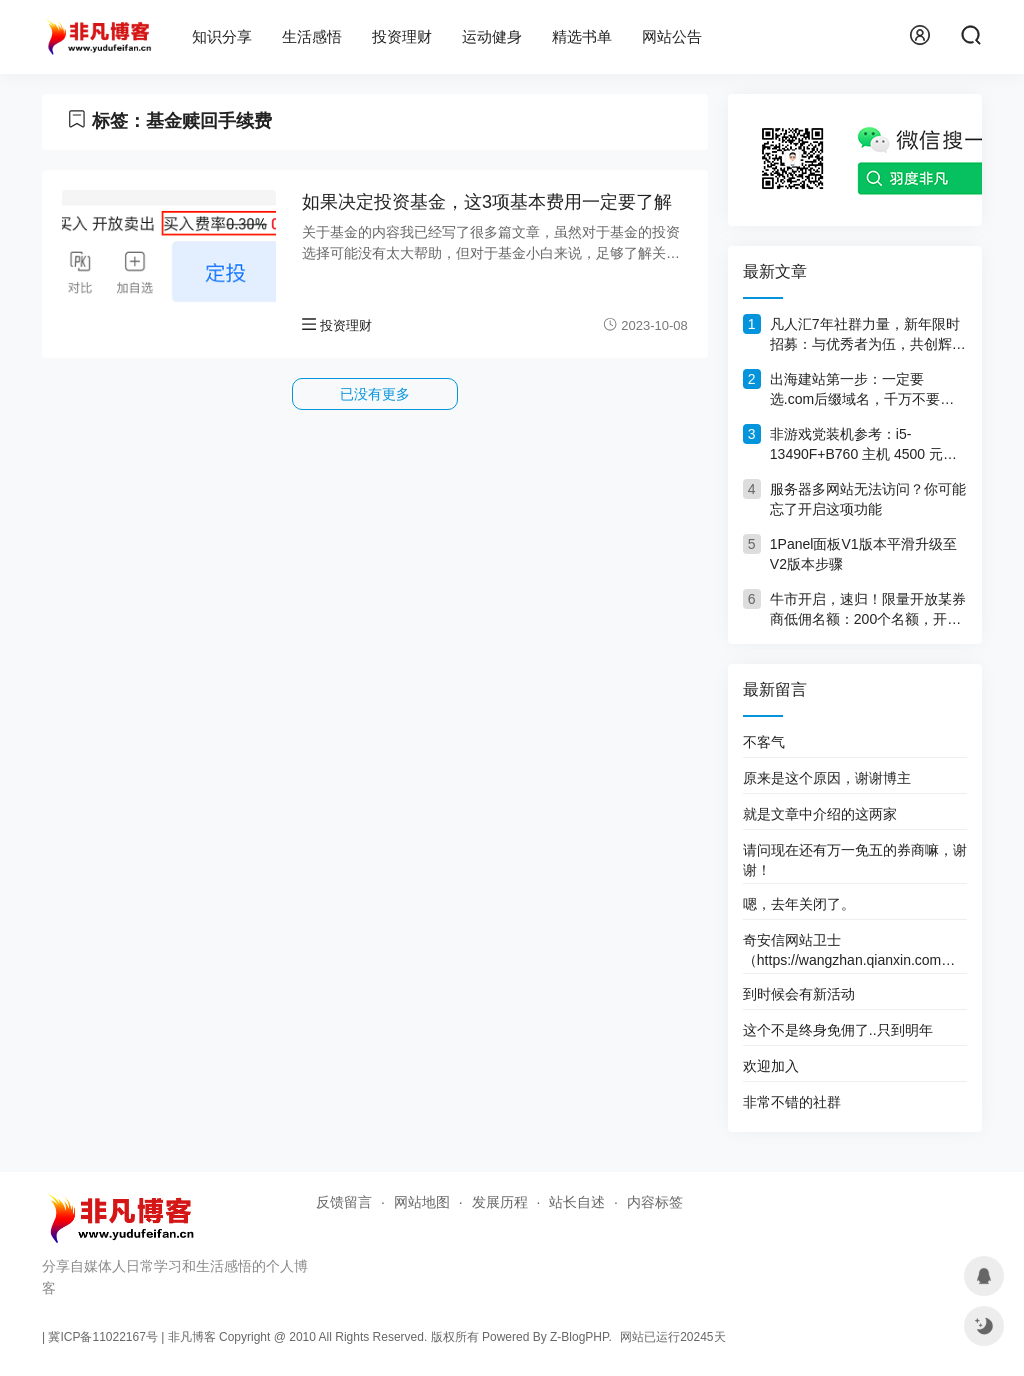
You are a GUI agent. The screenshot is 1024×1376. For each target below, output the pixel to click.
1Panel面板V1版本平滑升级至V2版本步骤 (863, 554)
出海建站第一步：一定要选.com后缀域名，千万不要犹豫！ (862, 390)
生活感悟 (312, 36)
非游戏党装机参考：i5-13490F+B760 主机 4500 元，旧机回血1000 (863, 445)
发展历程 (500, 1202)
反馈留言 (344, 1202)
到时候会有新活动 (799, 994)
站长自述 (577, 1202)
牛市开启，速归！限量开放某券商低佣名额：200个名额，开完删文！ (868, 610)
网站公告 (672, 36)
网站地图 (422, 1202)
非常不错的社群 (792, 1102)
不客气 (764, 742)
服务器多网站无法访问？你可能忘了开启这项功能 (868, 499)
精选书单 (582, 36)
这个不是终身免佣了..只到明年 (838, 1030)
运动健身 (492, 36)
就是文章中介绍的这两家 (820, 814)
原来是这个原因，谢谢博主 (827, 778)
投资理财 (402, 36)
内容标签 (655, 1202)
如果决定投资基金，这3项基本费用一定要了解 (487, 202)
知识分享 (222, 36)
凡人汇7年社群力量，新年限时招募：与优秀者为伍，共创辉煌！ (865, 335)
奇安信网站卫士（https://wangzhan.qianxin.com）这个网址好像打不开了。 (849, 950)
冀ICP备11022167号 (102, 1337)
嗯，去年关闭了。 (799, 904)
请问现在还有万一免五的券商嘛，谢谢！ (855, 860)
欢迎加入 (771, 1066)
